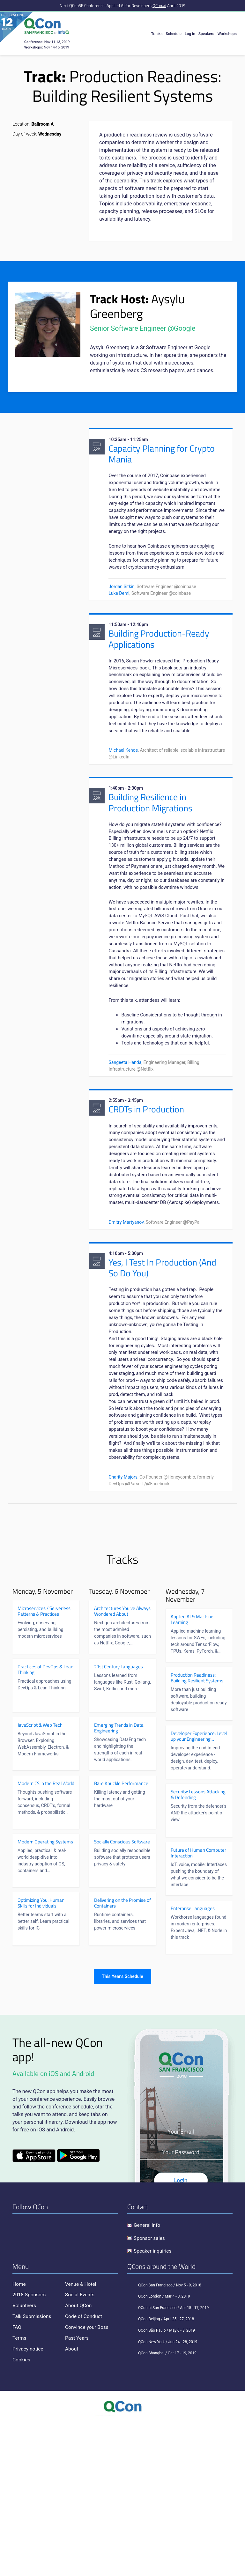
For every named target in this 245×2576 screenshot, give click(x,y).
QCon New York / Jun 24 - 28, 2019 (162, 2497)
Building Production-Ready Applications (160, 666)
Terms (19, 2493)
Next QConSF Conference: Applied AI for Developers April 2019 (122, 5)
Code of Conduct (84, 2472)
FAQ (17, 2482)
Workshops (227, 34)
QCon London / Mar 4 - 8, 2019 (158, 2452)
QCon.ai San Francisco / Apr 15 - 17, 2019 (168, 2463)
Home (19, 2440)
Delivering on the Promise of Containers (122, 2059)
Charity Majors (124, 1631)
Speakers (206, 34)
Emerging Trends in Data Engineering (119, 1884)
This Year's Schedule (122, 2132)
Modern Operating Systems (45, 1998)
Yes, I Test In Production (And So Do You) (164, 1390)
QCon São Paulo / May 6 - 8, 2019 (161, 2486)
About (72, 2504)
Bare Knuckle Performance (121, 1939)
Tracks (156, 34)
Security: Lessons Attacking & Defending (198, 1950)
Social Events (80, 2450)
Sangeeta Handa (126, 1157)
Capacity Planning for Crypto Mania (163, 454)
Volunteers (24, 2461)
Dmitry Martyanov (127, 1342)
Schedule (174, 34)
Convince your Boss (87, 2482)
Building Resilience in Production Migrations (152, 855)
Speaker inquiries (153, 2406)
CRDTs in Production (147, 1206)
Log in (190, 34)
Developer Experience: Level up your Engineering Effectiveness (199, 1892)
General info (147, 2381)
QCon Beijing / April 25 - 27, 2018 (160, 2475)
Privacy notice (28, 2504)
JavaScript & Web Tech (40, 1881)
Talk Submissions (32, 2472)
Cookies (21, 2515)
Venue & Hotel (81, 2440)
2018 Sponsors (29, 2450)
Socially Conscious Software (122, 1998)
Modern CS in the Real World (46, 1939)
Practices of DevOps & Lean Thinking (45, 1825)
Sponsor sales (150, 2394)
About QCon (79, 2461)
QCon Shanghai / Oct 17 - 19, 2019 (162, 2508)
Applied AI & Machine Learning (192, 1775)
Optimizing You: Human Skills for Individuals (41, 2059)
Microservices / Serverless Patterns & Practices (44, 1767)
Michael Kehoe (124, 800)
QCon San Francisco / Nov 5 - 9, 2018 (164, 2441)
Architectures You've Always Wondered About (122, 1767)
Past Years (77, 2493)
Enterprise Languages (193, 2064)
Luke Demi (120, 618)
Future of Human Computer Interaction (198, 2009)
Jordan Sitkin (123, 611)
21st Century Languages (118, 1823)
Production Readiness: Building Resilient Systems (197, 1834)
